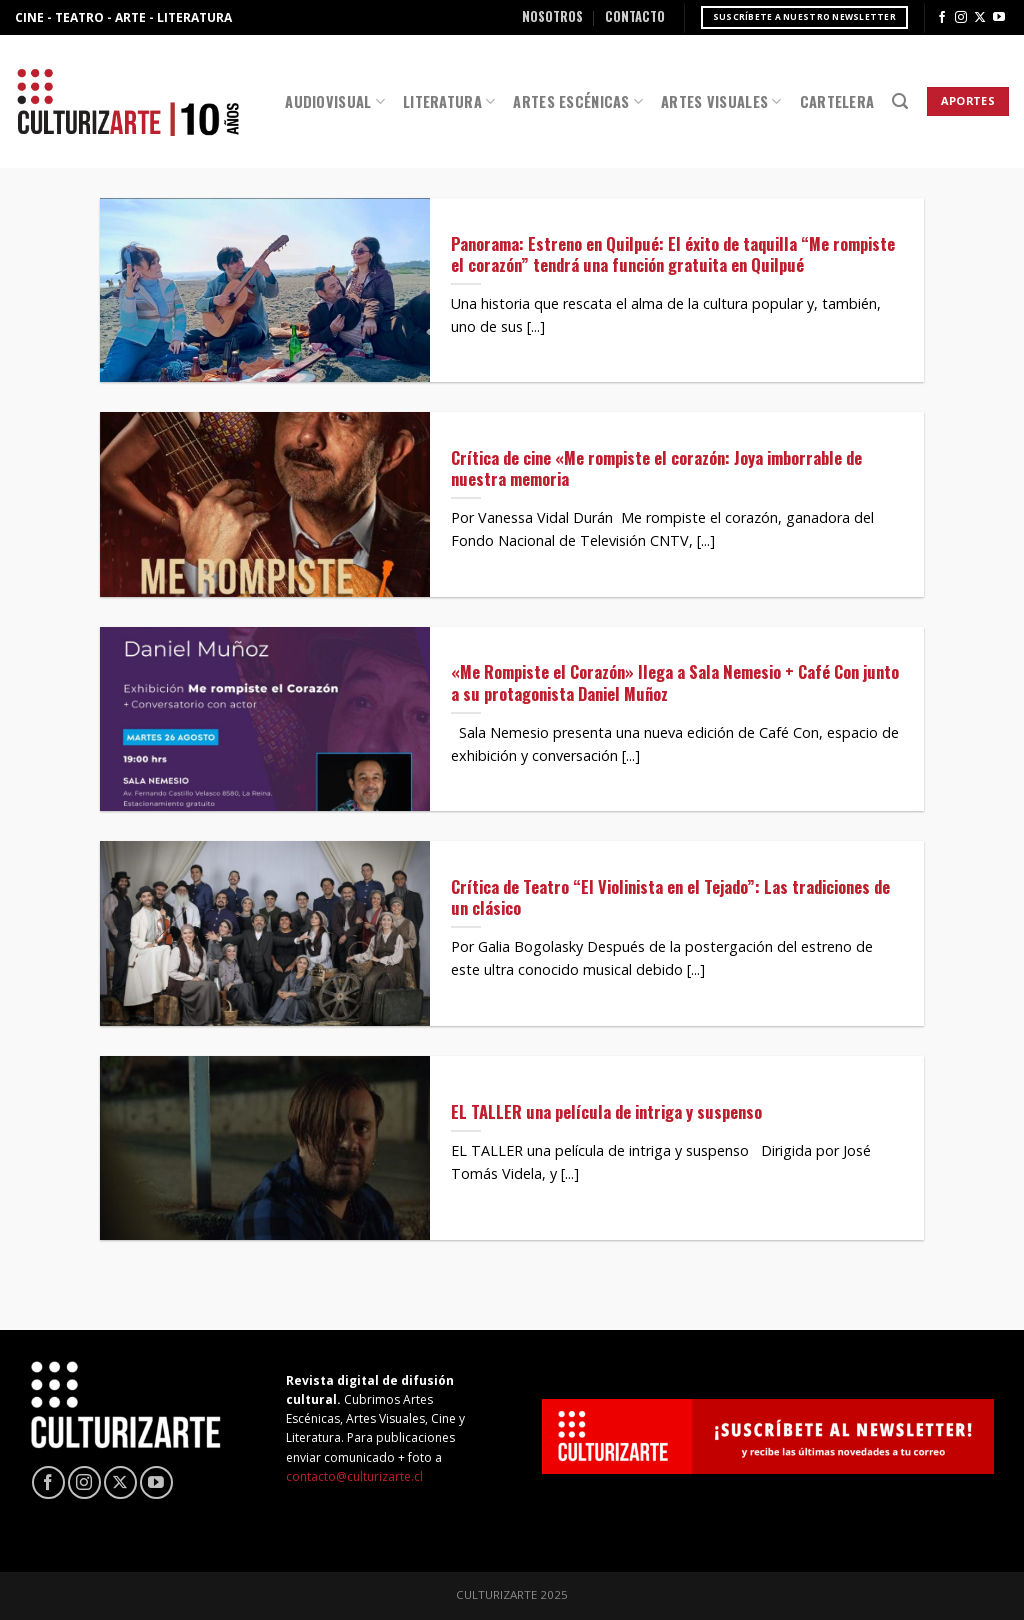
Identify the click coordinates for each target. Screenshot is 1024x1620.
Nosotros (552, 16)
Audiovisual (335, 101)
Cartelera (837, 101)
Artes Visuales (721, 101)
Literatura (449, 101)
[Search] (900, 101)
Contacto (635, 16)
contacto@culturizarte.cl (354, 1476)
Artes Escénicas (578, 101)
